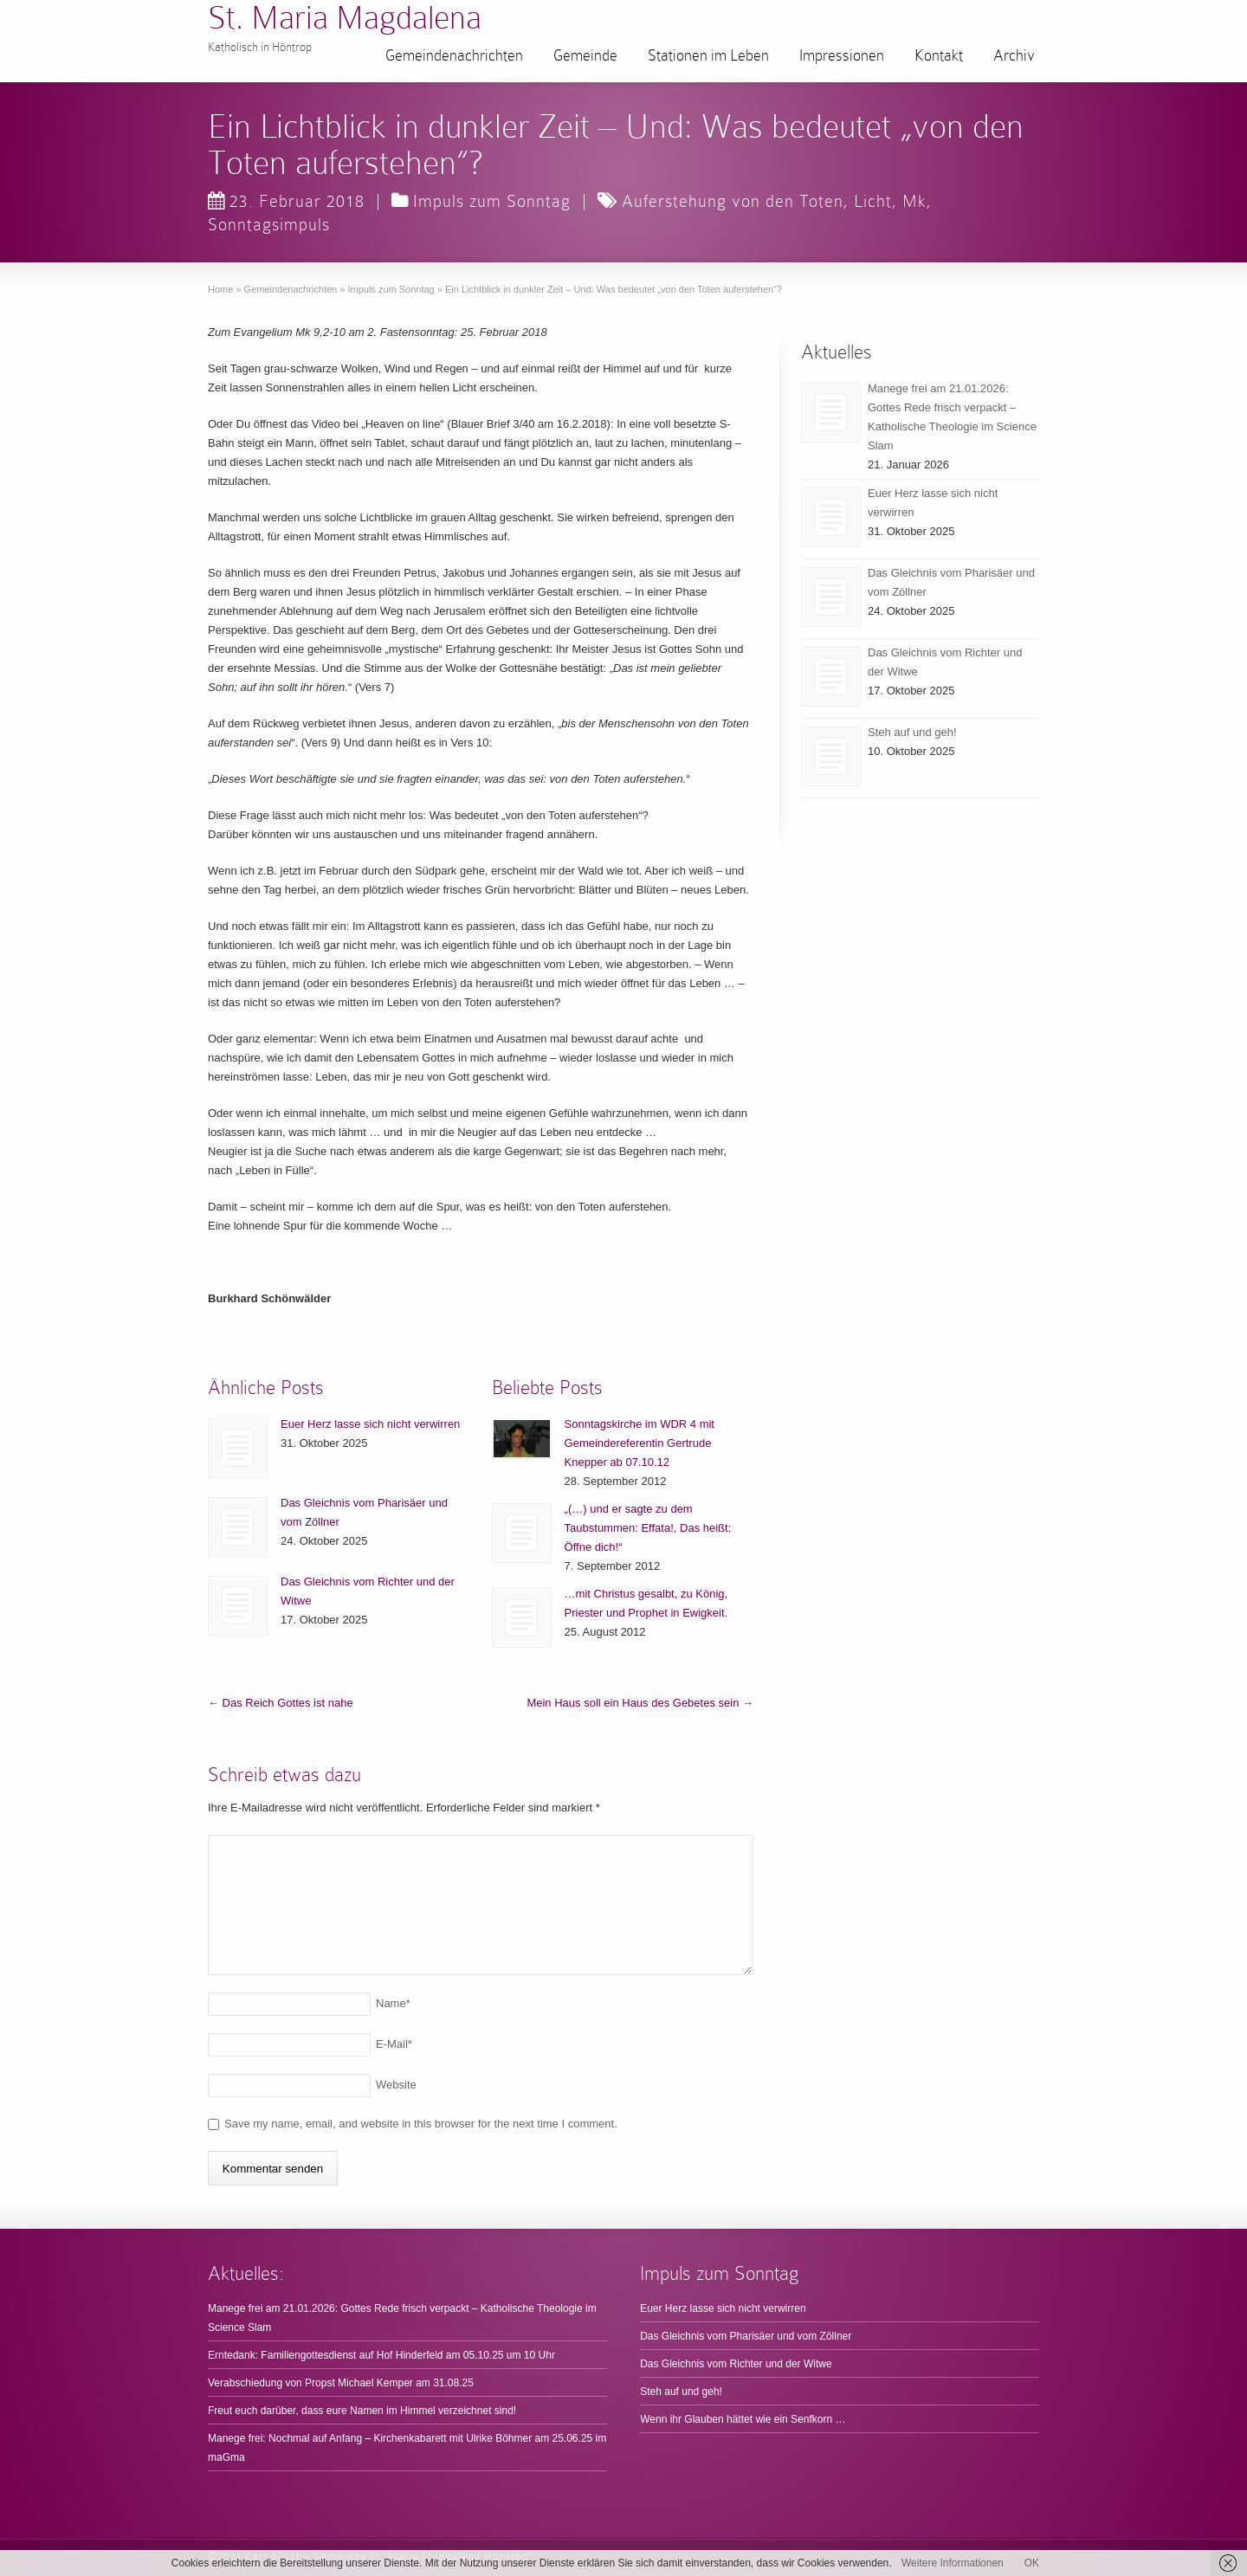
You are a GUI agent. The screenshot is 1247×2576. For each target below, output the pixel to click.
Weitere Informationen (952, 2563)
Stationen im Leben (708, 55)
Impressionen (841, 55)
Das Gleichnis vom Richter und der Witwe (735, 2364)
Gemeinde (585, 55)
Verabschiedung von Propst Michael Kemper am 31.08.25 (341, 2383)
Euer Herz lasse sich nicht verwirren (370, 1423)
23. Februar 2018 (286, 200)
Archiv (1014, 55)
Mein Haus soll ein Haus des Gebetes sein (640, 1702)
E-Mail (394, 2043)
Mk (914, 200)
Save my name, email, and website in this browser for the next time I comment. (420, 2123)
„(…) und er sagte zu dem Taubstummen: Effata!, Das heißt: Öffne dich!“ (648, 1527)
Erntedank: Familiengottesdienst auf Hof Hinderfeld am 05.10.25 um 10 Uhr (381, 2355)
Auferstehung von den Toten (732, 200)
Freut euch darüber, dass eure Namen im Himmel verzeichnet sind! (362, 2411)
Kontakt (938, 55)
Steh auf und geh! (912, 732)
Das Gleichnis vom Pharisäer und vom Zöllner (745, 2336)
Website (396, 2084)
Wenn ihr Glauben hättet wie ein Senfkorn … (742, 2419)
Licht (873, 200)
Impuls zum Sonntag (492, 200)
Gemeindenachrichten (454, 55)
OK (1031, 2563)
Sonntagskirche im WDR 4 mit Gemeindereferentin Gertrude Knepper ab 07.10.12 (639, 1443)
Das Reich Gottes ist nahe (280, 1702)
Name (393, 2003)
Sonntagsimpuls (269, 224)
